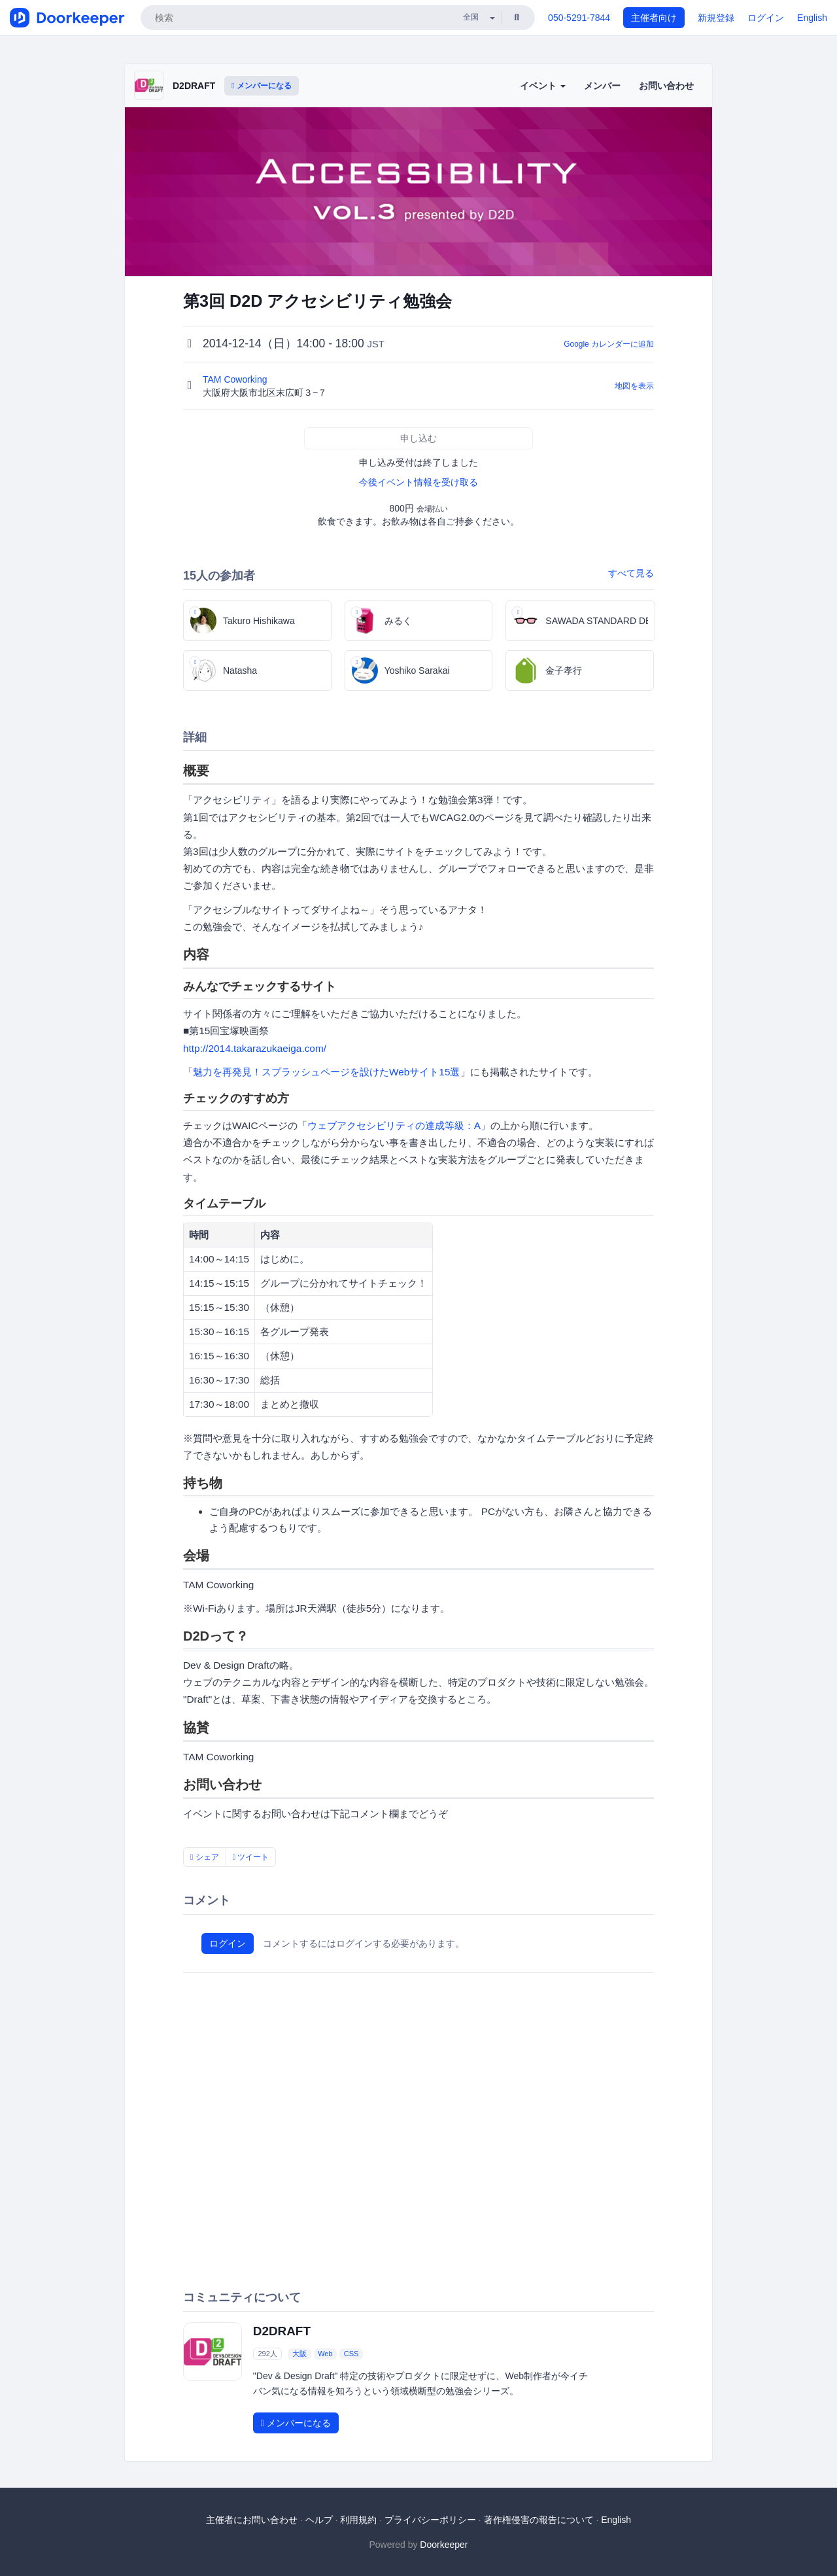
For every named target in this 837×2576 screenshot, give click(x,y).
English (812, 17)
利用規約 (358, 2520)
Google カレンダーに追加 (609, 344)
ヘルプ (319, 2520)
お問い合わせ (666, 85)
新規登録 (716, 17)
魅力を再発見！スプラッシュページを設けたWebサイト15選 (326, 1071)
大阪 (299, 2354)
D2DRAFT (194, 85)
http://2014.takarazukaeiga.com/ (254, 1048)
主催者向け (654, 17)
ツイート (251, 1857)
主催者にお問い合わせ (252, 2520)
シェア (204, 1857)
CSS (351, 2354)
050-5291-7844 (579, 17)
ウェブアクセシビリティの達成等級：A (394, 1125)
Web (325, 2354)
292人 (267, 2354)
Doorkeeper (444, 2544)
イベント (543, 85)
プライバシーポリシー (430, 2520)
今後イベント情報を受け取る (418, 482)
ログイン (765, 17)
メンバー (602, 85)
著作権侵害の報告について (539, 2520)
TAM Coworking (236, 379)
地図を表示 (634, 386)
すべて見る (631, 573)
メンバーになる (261, 85)
